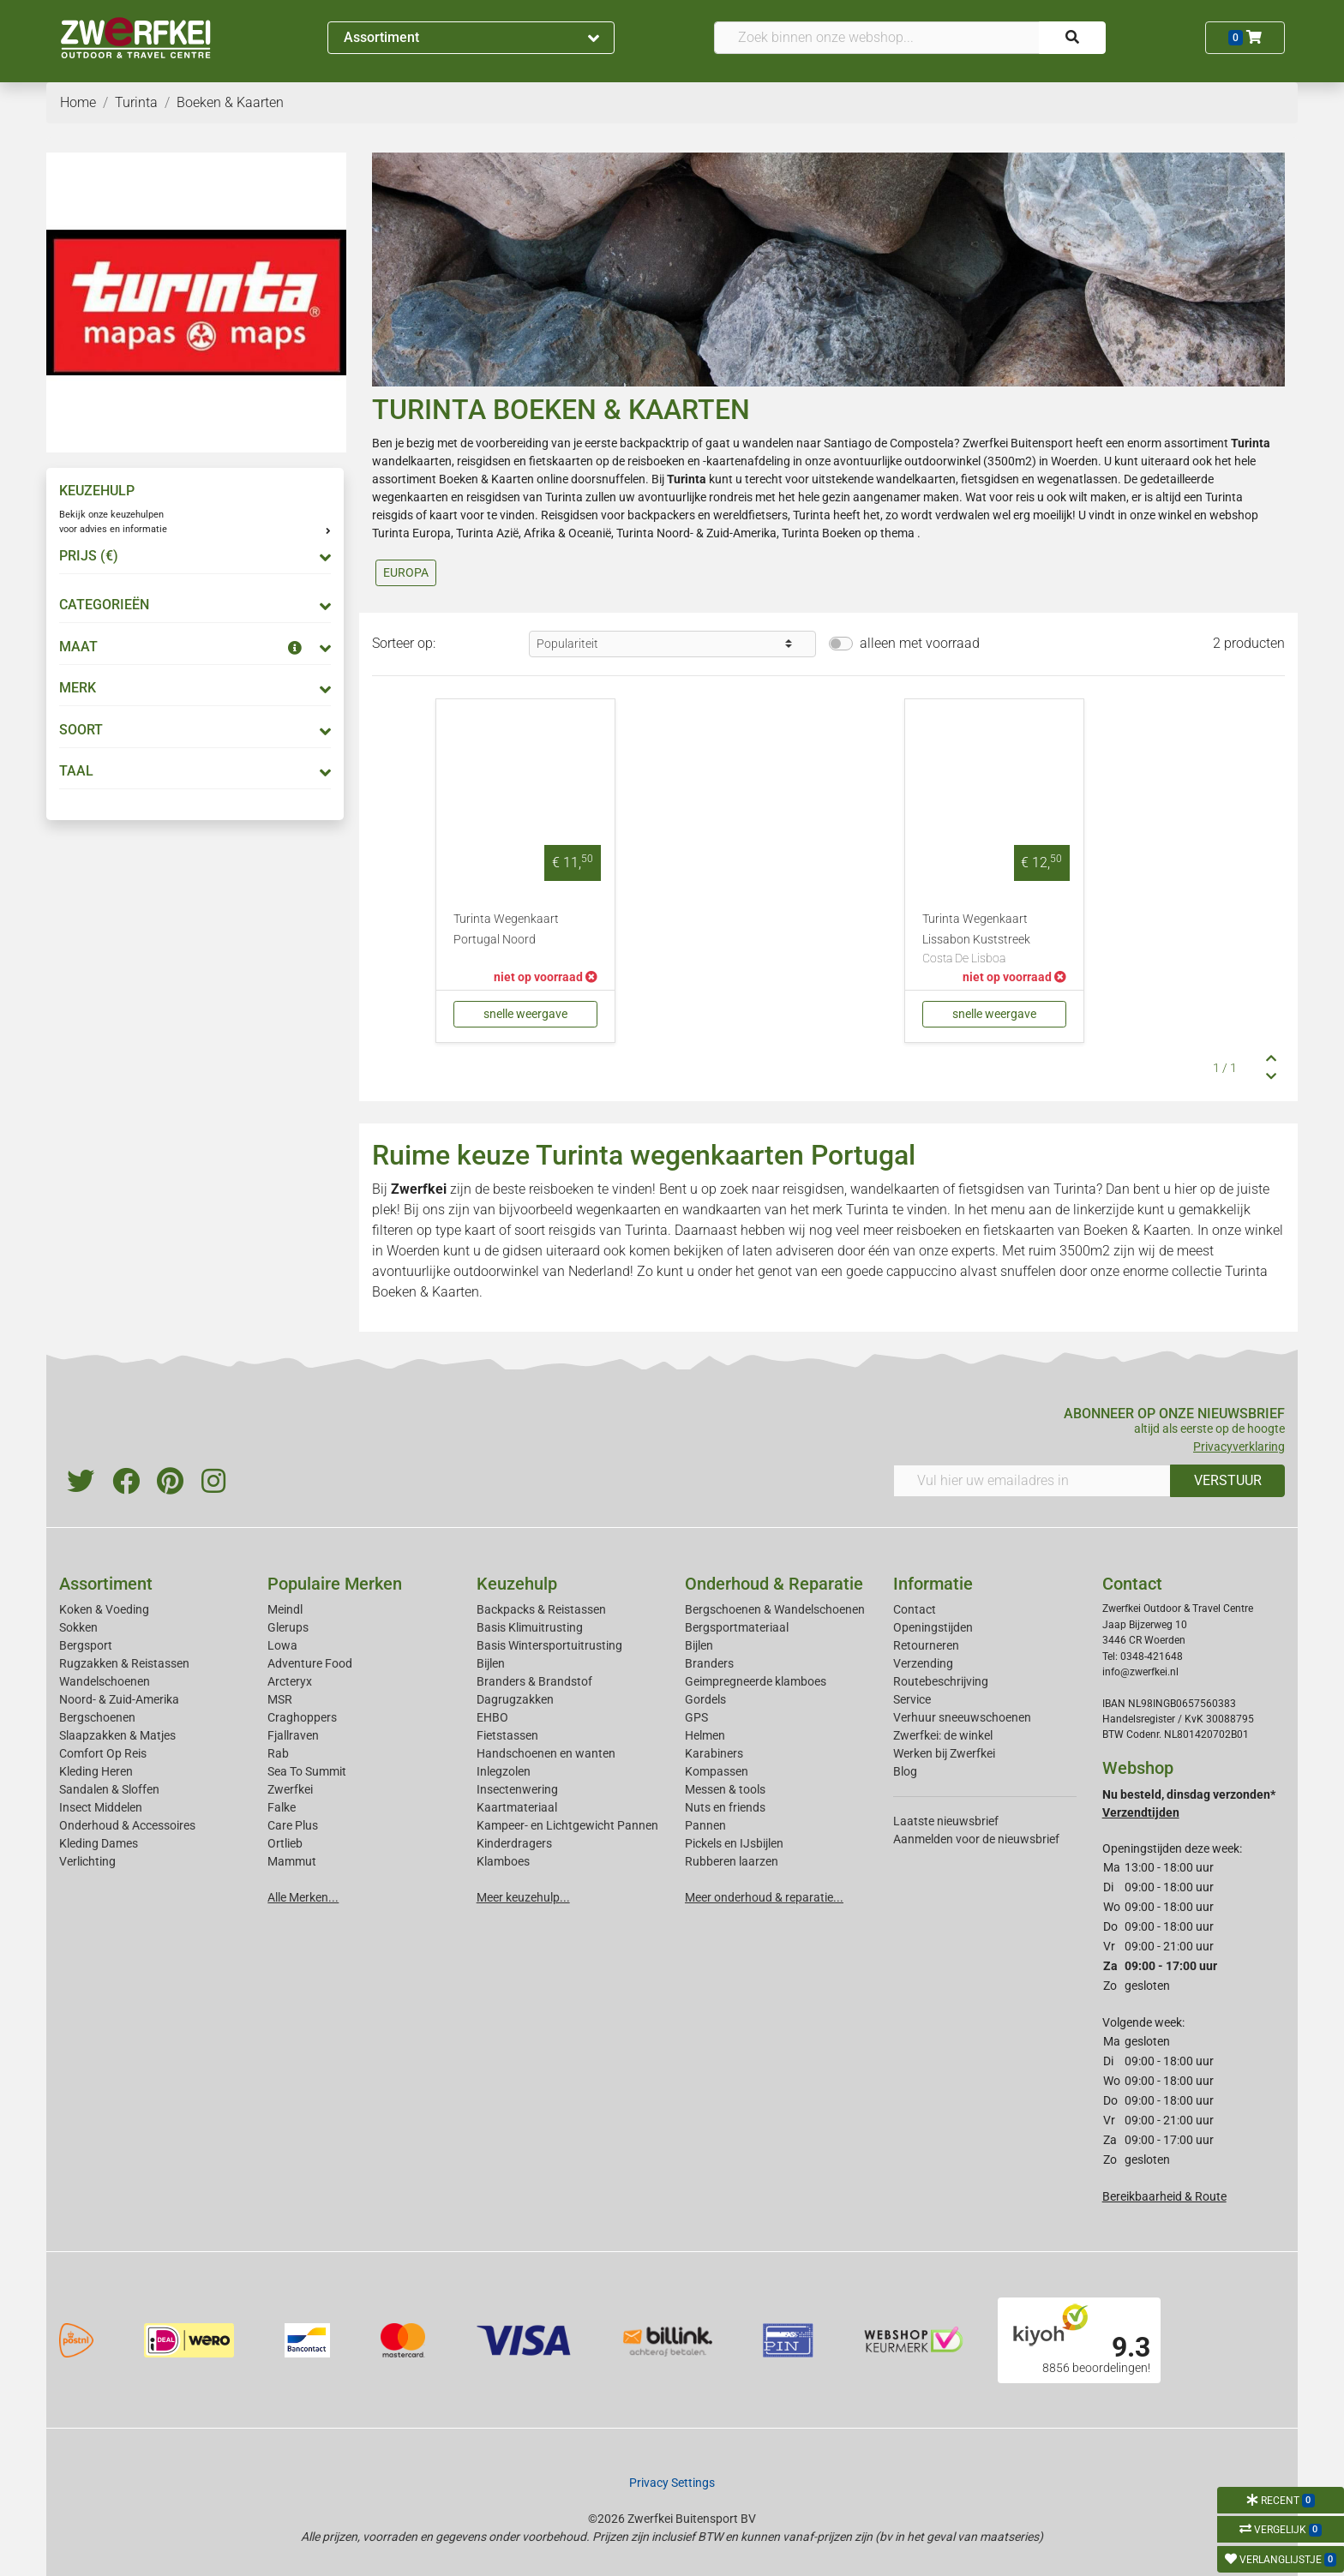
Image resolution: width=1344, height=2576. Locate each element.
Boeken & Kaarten (486, 479)
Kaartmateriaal (517, 1807)
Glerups (288, 1627)
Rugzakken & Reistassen (124, 1663)
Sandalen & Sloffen (109, 1789)
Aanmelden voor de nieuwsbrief (976, 1839)
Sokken (78, 1627)
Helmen (705, 1735)
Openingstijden (933, 1627)
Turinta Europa (411, 533)
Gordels (705, 1699)
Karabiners (714, 1753)
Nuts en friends (725, 1807)
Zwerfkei (290, 1789)
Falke (281, 1807)
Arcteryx (289, 1681)
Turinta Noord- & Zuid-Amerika (696, 533)
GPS (696, 1717)
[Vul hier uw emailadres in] (1032, 1481)
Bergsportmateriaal (737, 1627)
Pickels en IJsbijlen (734, 1843)
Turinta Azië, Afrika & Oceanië (533, 533)
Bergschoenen (97, 1717)
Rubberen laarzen (731, 1861)
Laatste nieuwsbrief (946, 1821)
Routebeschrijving (940, 1681)
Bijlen (491, 1663)
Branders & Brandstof (534, 1681)
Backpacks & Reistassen (541, 1609)
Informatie (933, 1583)
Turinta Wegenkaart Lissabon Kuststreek (994, 940)
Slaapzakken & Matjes (117, 1735)
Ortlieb (285, 1843)
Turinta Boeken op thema (848, 533)
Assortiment (471, 37)
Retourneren (926, 1645)
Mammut (291, 1861)
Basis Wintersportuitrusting (549, 1645)
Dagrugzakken (515, 1699)
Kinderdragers (514, 1843)
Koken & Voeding (104, 1609)
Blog (905, 1771)
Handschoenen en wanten (546, 1753)
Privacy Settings (672, 2482)
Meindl (285, 1609)
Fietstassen (507, 1735)
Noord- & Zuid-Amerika (119, 1699)
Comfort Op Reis (103, 1753)
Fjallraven (293, 1735)
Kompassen (716, 1771)
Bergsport (85, 1645)
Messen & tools (725, 1789)
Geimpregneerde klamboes (755, 1681)
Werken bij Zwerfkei (944, 1753)
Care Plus (292, 1825)
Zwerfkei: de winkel (943, 1735)
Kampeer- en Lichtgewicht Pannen (567, 1825)
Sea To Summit (306, 1771)
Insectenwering (517, 1789)
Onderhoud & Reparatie (774, 1583)
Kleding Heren (96, 1771)
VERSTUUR (1228, 1480)
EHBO (492, 1717)
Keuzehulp (517, 1583)
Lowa (282, 1645)
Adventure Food (309, 1663)
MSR (279, 1699)
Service (912, 1699)
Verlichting (87, 1861)
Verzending (923, 1663)
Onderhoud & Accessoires (127, 1825)
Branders (709, 1663)
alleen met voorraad (920, 643)
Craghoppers (302, 1717)
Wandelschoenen (104, 1681)
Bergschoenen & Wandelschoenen (775, 1609)
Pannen (705, 1825)
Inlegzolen (504, 1771)
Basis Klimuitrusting (530, 1627)
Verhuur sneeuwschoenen (962, 1717)
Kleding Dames (98, 1843)
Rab (278, 1753)
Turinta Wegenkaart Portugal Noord (506, 929)
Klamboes (503, 1861)
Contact (914, 1609)
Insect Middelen (100, 1807)
